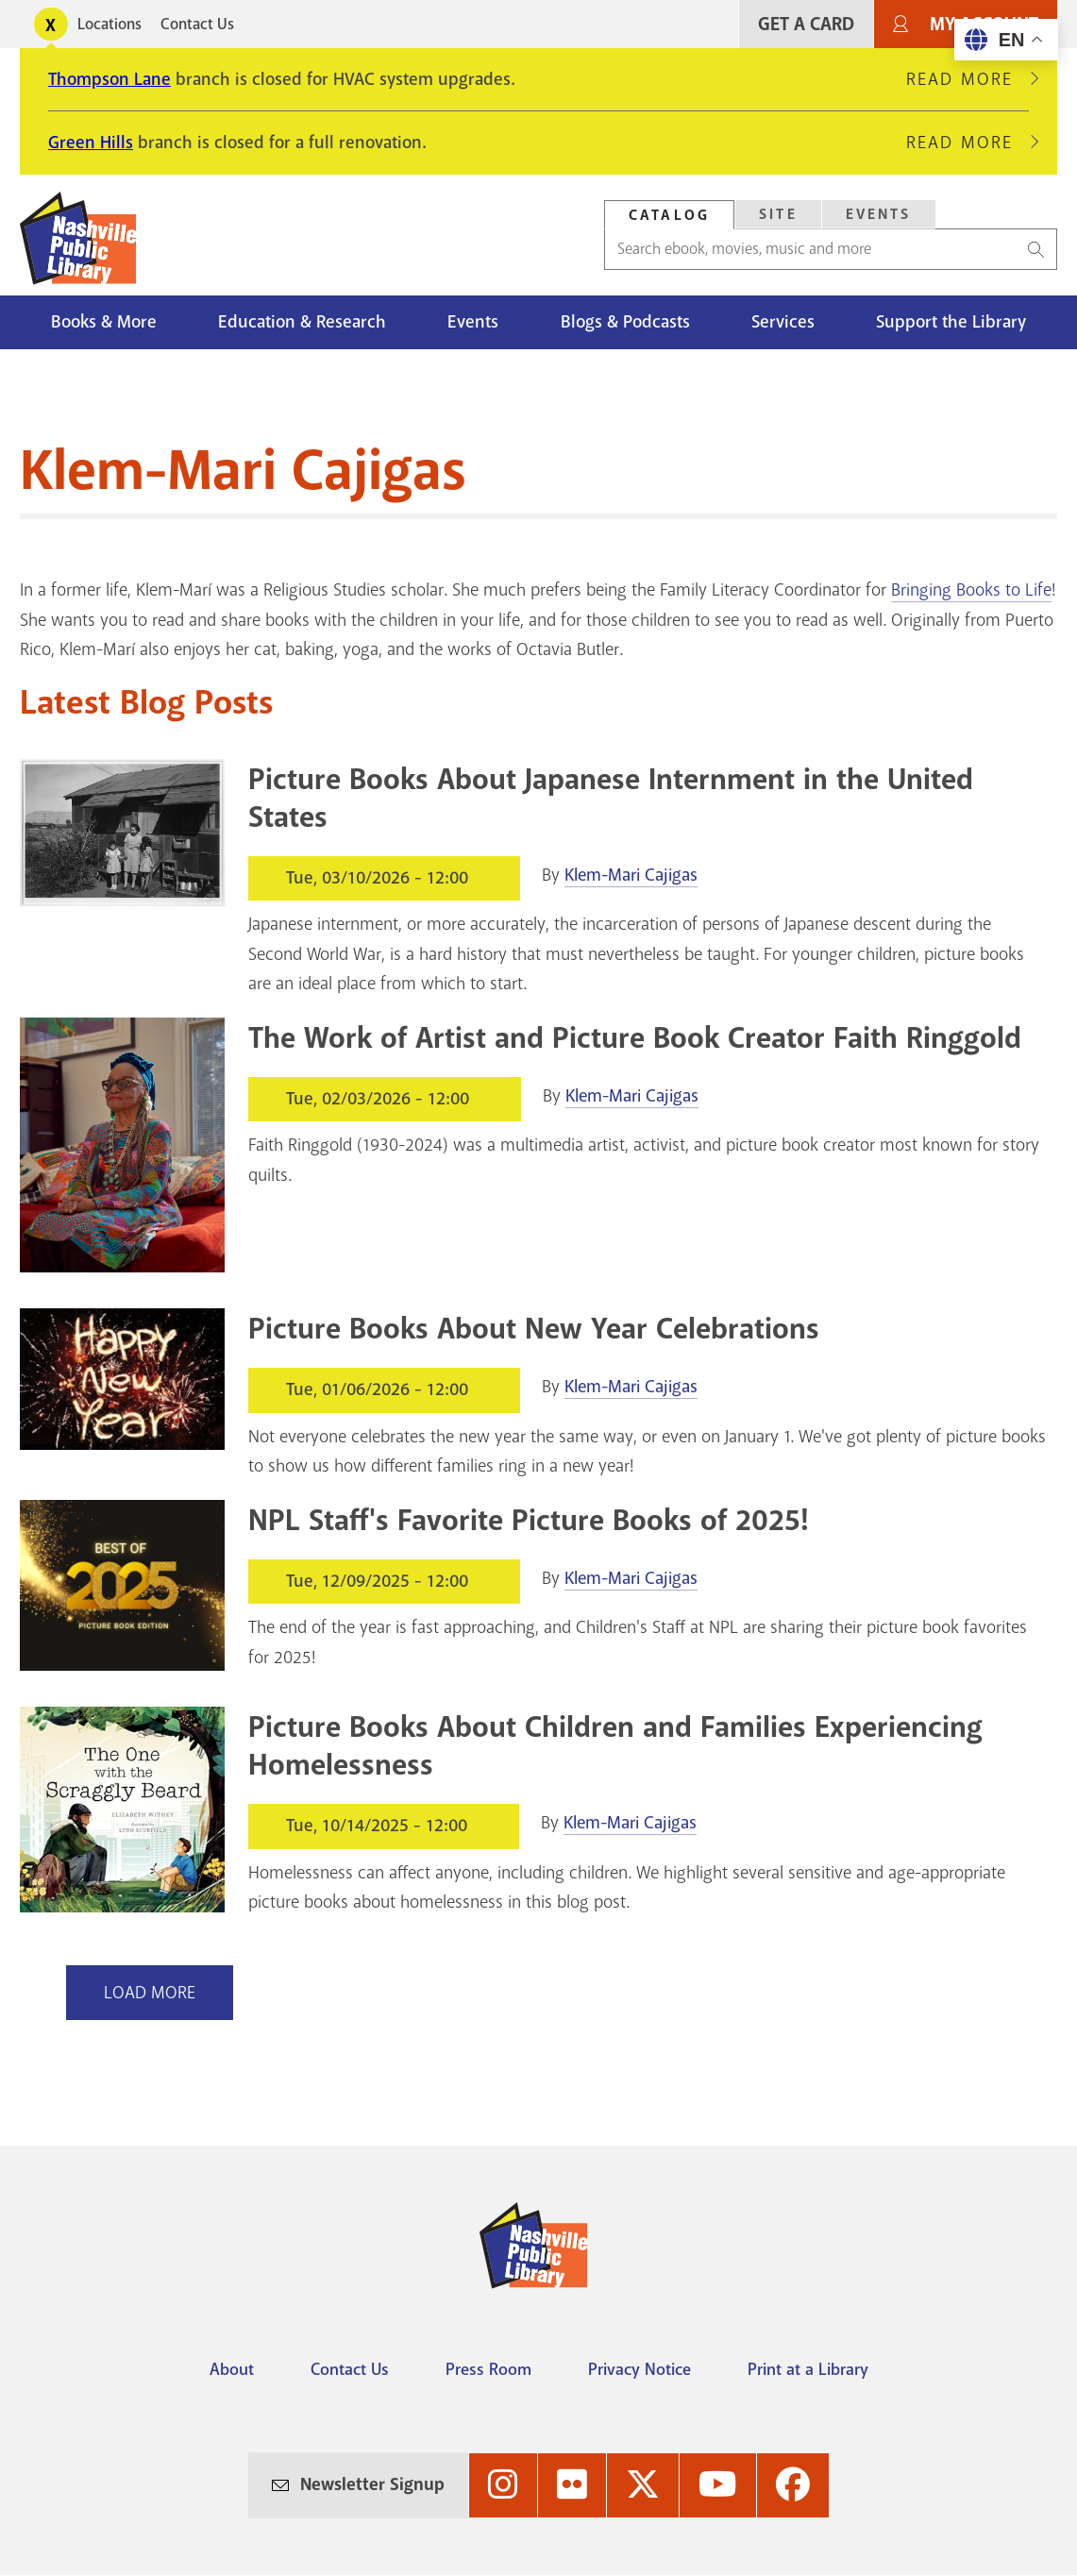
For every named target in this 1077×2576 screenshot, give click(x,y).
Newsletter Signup (372, 2484)
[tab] (669, 214)
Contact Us (197, 24)
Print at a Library (808, 2369)
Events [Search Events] (879, 214)
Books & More (104, 322)
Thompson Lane (109, 79)
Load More (149, 1992)
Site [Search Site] (778, 214)
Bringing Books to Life (971, 590)
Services (783, 322)
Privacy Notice (639, 2369)
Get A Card (806, 24)
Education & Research (302, 322)
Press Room (488, 2369)
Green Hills (90, 142)
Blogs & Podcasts (625, 322)
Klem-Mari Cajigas (631, 875)
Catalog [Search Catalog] (669, 215)
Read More (967, 79)
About (232, 2369)
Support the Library (951, 322)
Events (472, 322)
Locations (109, 24)
